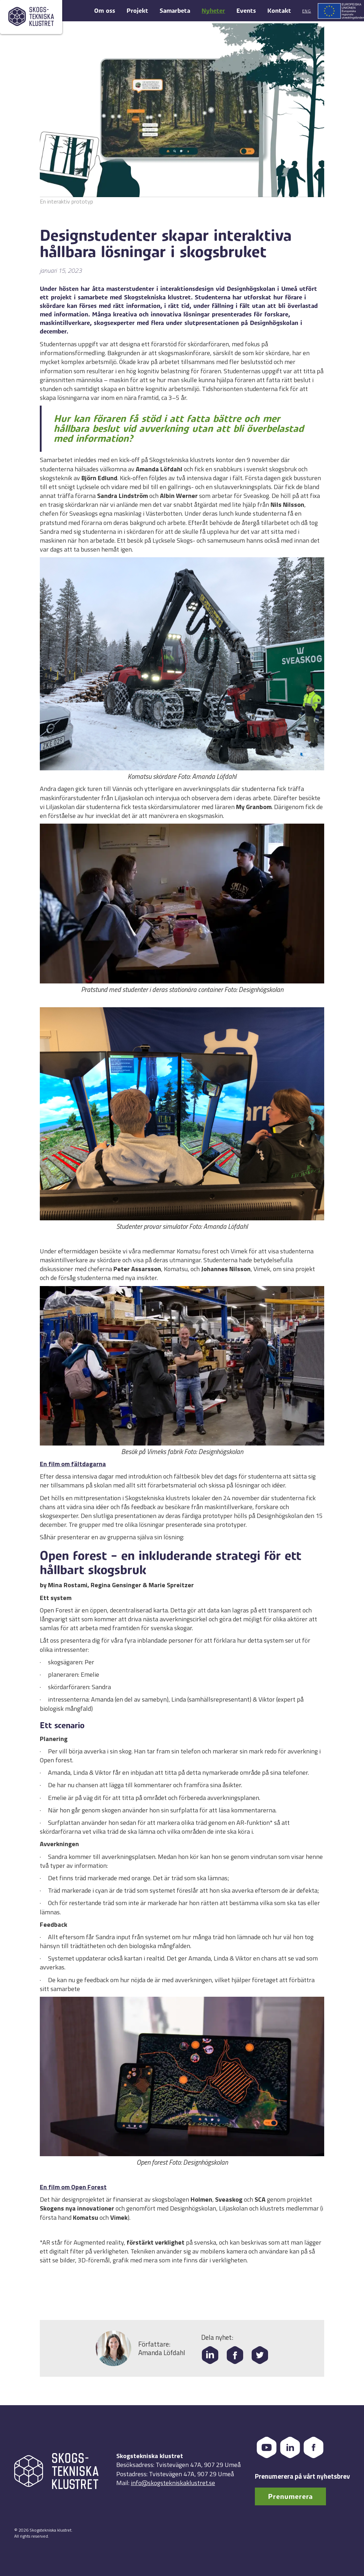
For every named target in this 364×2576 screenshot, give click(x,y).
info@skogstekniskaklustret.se (173, 2483)
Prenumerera (290, 2496)
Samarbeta (175, 11)
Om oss (104, 11)
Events (246, 11)
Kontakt (279, 11)
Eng (306, 11)
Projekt (137, 11)
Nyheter (213, 11)
